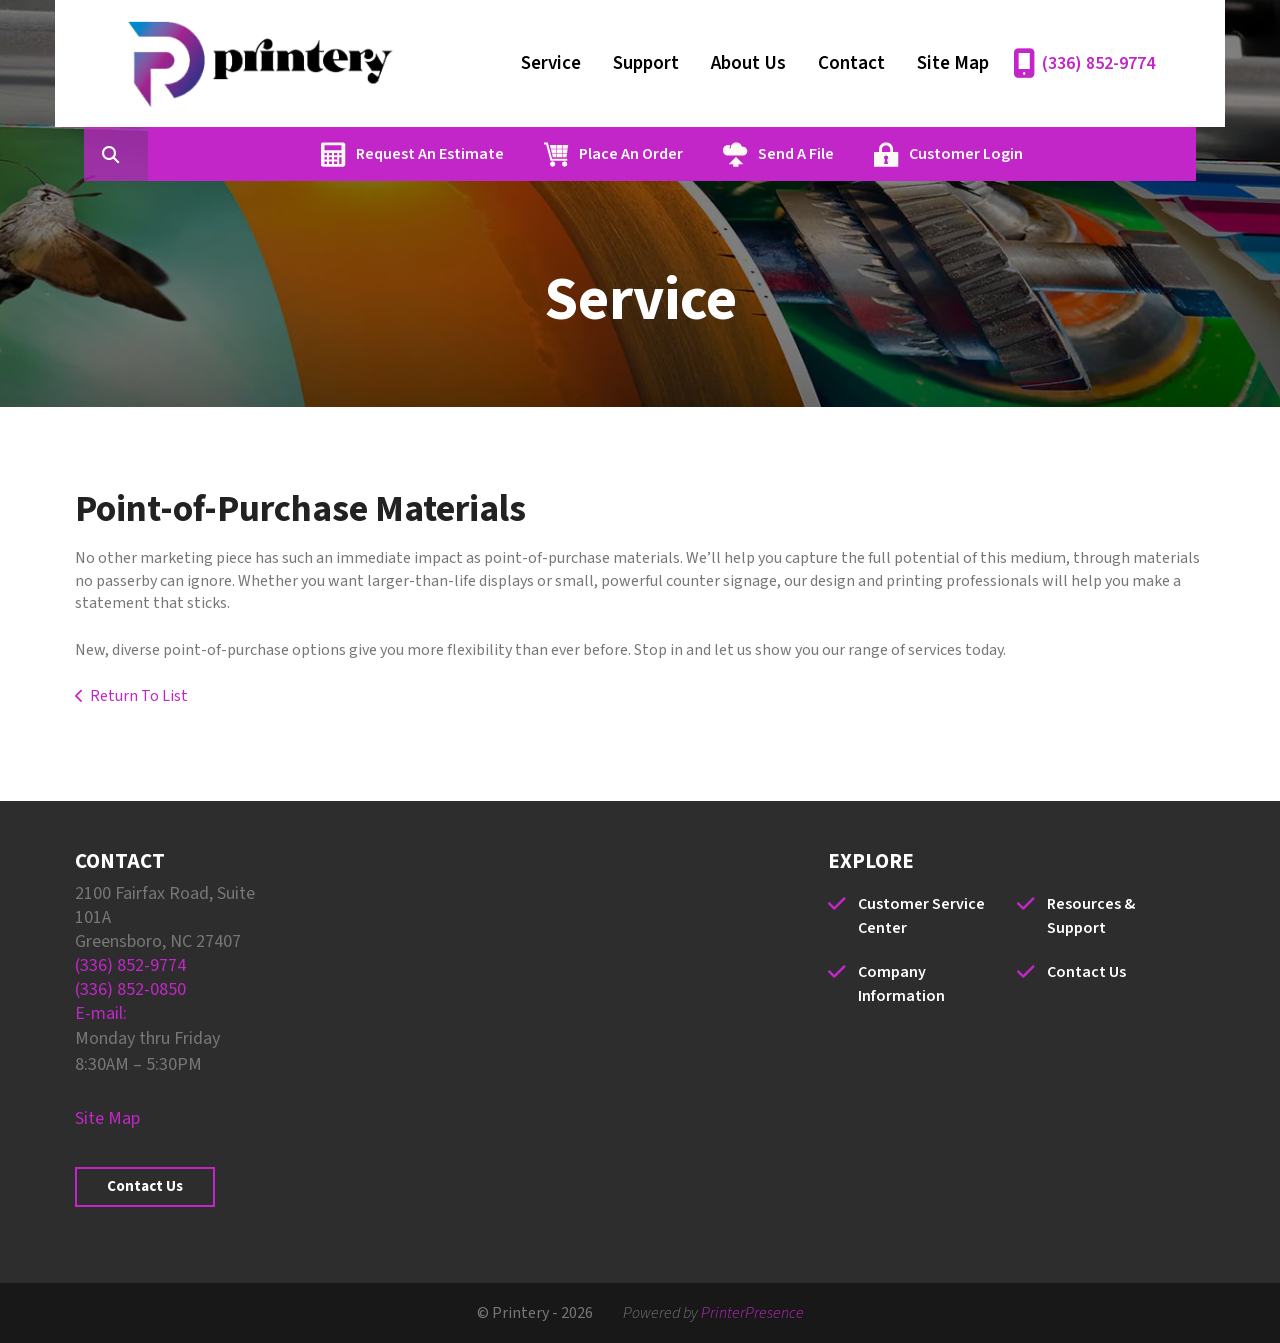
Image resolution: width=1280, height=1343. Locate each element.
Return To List (139, 696)
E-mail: (101, 1013)
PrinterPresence (752, 1313)
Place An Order (726, 154)
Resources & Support (1091, 916)
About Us (748, 63)
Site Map (953, 63)
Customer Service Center (921, 916)
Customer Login (1061, 154)
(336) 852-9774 (1098, 63)
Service (551, 63)
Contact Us (145, 1186)
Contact (851, 63)
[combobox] (239, 154)
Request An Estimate (525, 154)
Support (646, 63)
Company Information (901, 984)
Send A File (891, 154)
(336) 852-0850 (130, 989)
